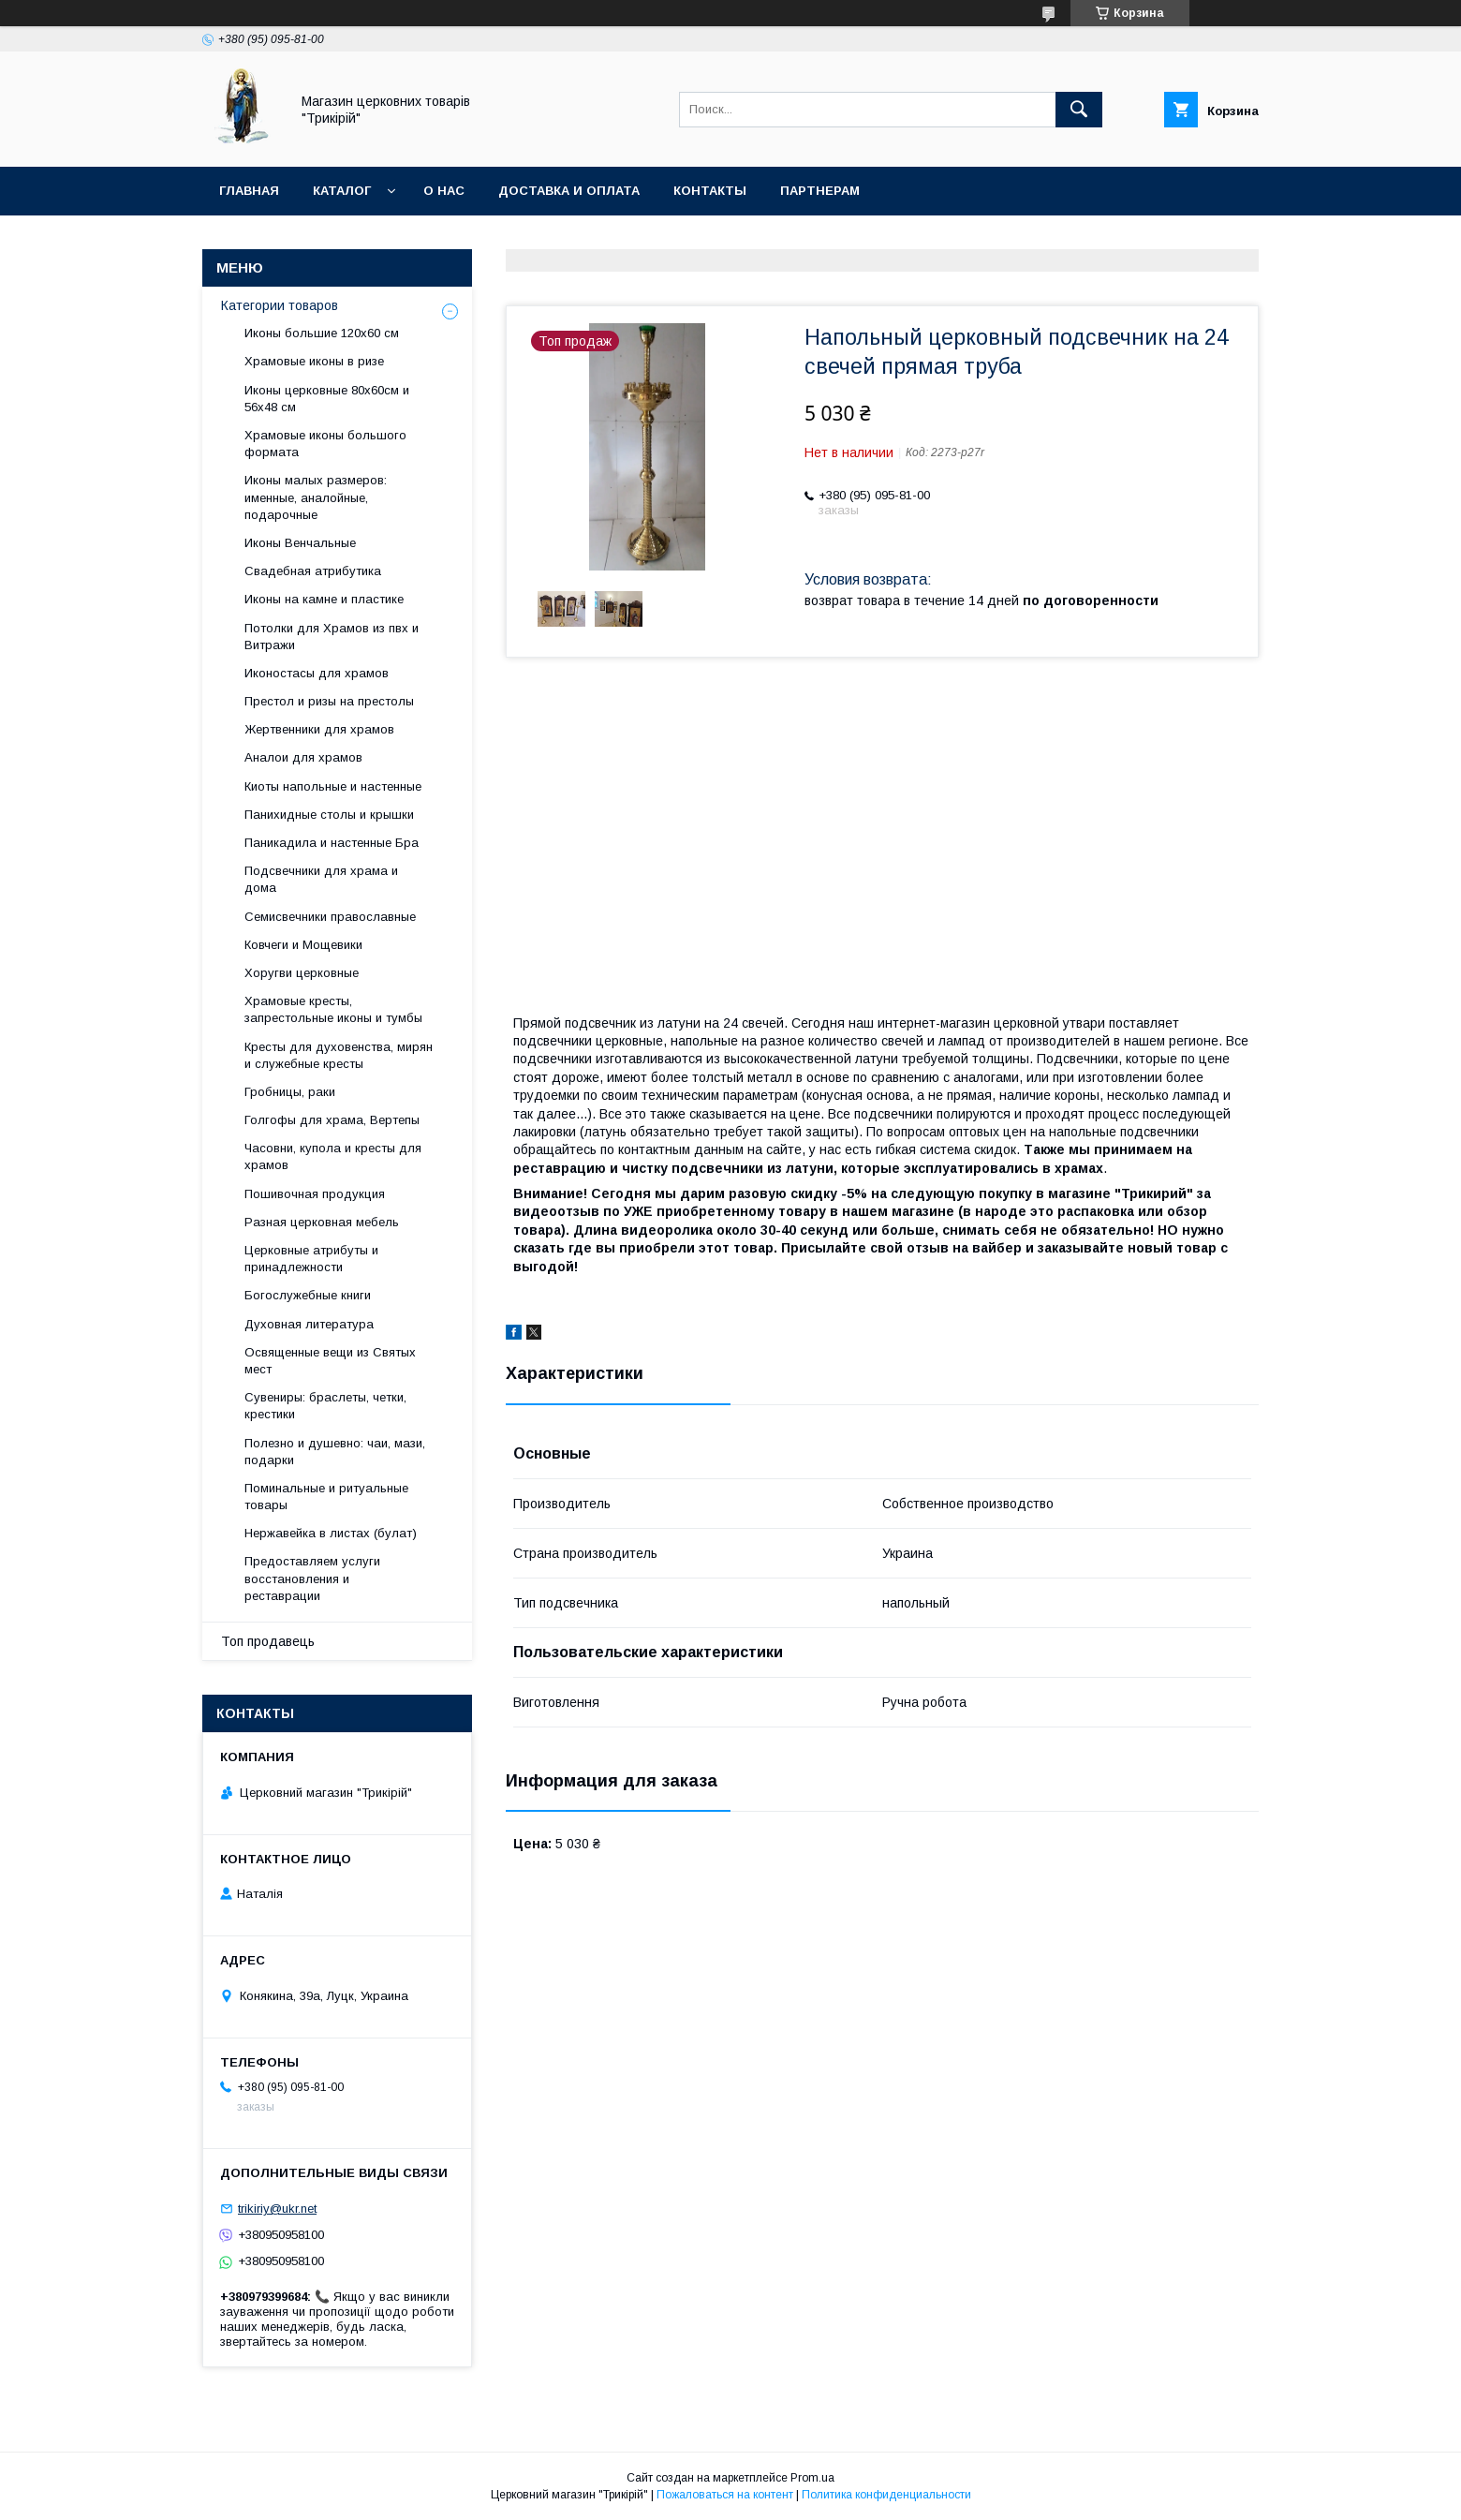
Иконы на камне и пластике (324, 599)
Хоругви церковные (301, 973)
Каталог (342, 191)
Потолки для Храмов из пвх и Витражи (331, 636)
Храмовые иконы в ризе (314, 361)
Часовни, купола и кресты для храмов (332, 1156)
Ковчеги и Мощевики (303, 945)
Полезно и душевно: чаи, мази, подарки (334, 1451)
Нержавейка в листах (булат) (330, 1533)
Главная (249, 191)
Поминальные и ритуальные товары (326, 1496)
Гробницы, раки (289, 1092)
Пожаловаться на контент (725, 2494)
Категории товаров (279, 305)
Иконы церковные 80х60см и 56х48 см (326, 398)
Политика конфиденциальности (886, 2494)
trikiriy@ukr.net (277, 2208)
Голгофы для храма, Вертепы (332, 1120)
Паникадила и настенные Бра (331, 843)
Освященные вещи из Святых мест (330, 1360)
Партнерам (820, 191)
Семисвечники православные (330, 917)
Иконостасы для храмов (316, 673)
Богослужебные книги (307, 1295)
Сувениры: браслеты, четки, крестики (325, 1405)
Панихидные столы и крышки (329, 815)
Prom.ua (812, 2477)
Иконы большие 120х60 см (321, 333)
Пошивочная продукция (314, 1194)
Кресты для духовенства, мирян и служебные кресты (338, 1055)
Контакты (709, 191)
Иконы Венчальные (300, 543)
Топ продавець (268, 1641)
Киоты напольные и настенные (332, 786)
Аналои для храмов (303, 757)
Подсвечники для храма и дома (321, 879)
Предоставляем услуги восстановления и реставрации (312, 1578)
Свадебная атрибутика (312, 571)
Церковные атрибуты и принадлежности (311, 1258)
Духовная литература (309, 1324)
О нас (444, 191)
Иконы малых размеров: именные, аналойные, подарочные (315, 497)
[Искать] (1078, 109)
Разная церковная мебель (321, 1222)
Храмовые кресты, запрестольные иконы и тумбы (333, 1009)
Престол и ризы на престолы (329, 701)
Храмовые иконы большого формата (325, 443)
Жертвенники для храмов (319, 729)
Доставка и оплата (569, 191)
